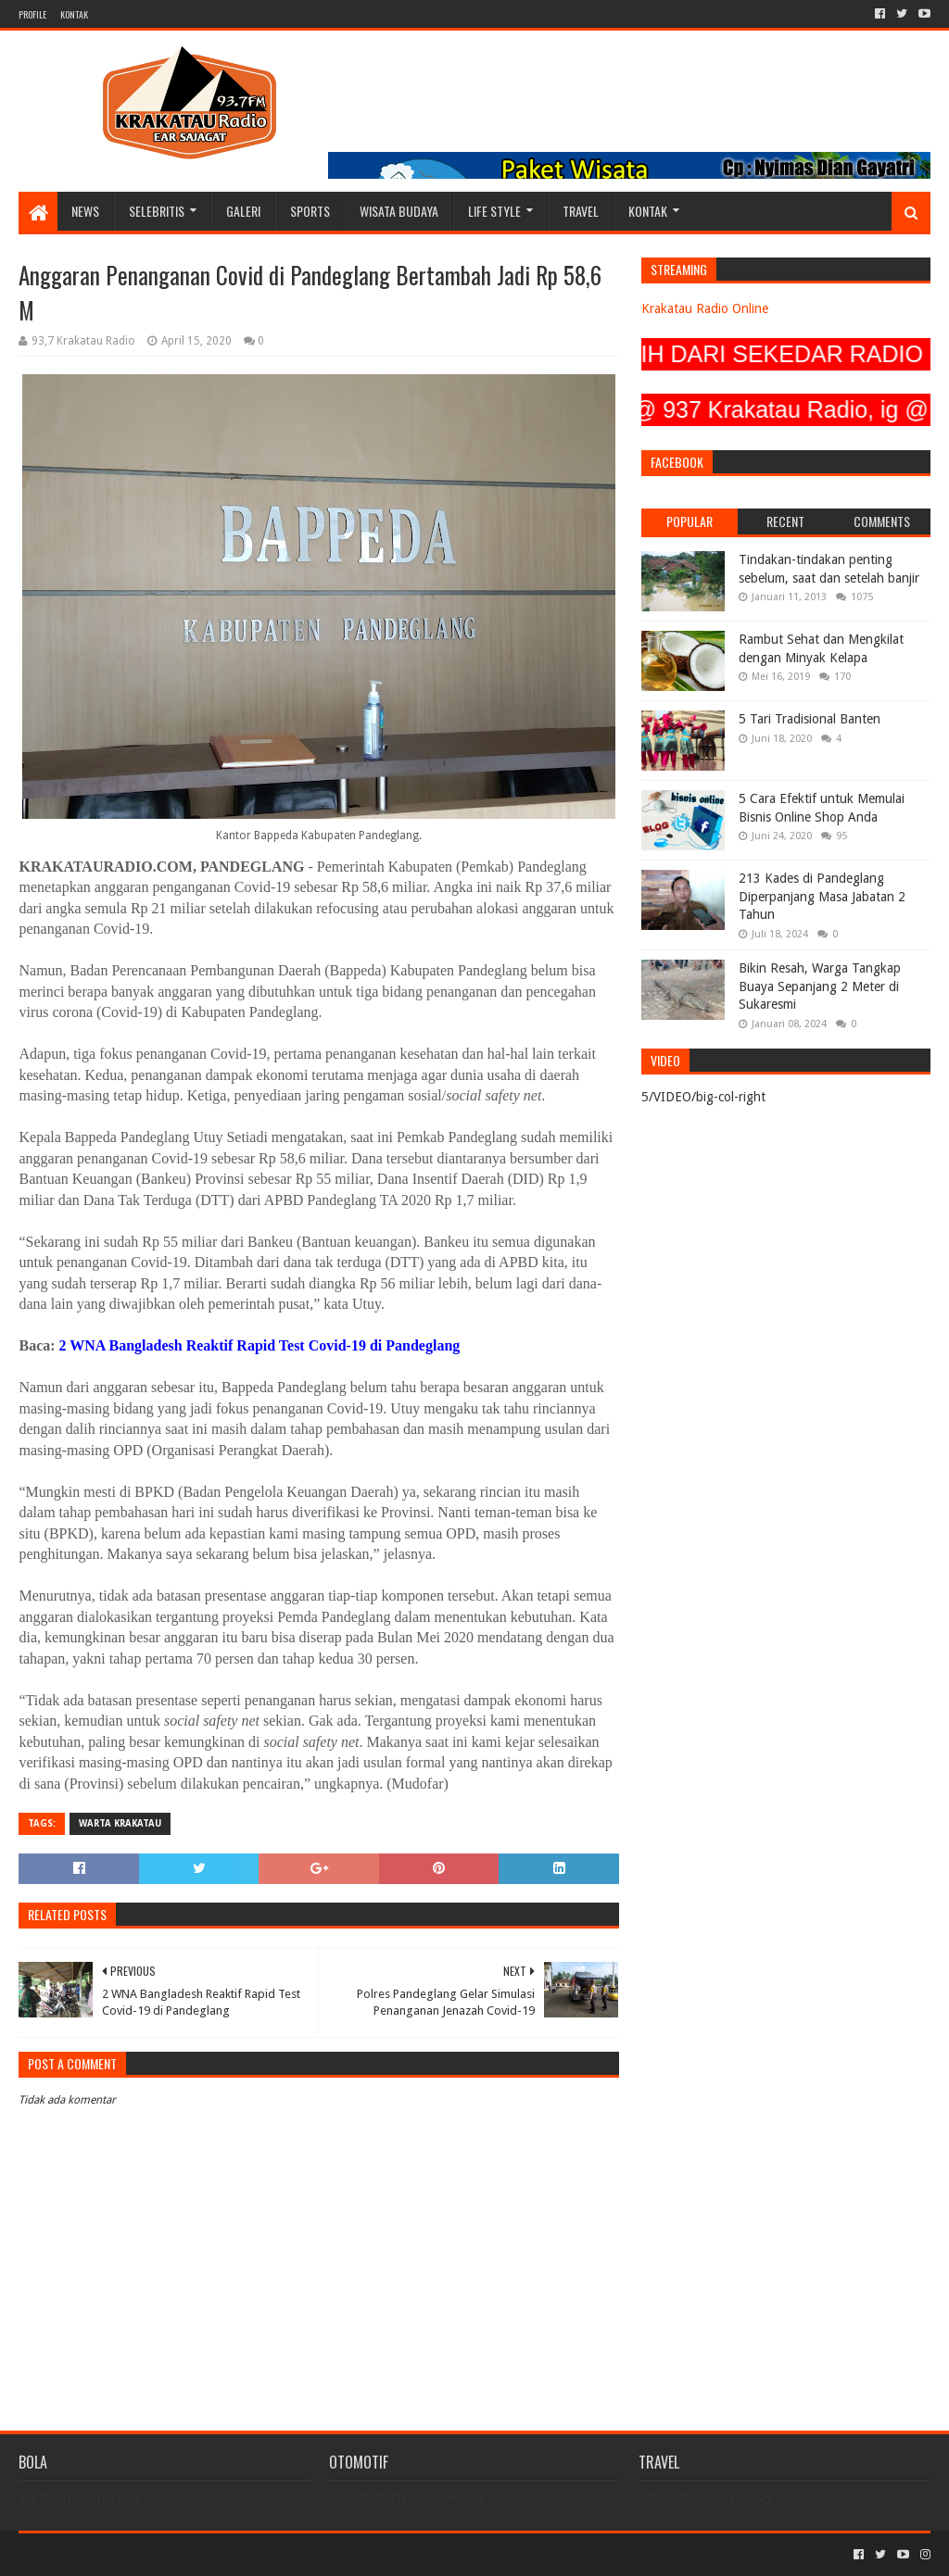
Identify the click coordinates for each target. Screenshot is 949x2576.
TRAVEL (581, 210)
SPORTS (310, 210)
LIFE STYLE (494, 210)
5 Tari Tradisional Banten (809, 718)
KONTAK (74, 14)
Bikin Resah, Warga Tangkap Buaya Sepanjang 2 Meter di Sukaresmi (820, 986)
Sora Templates (121, 2554)
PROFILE (32, 14)
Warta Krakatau (120, 1823)
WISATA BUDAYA (399, 210)
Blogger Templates (228, 2554)
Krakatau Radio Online (704, 308)
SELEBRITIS (156, 210)
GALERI (243, 210)
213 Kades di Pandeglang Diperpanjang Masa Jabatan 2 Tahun (822, 896)
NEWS (85, 210)
